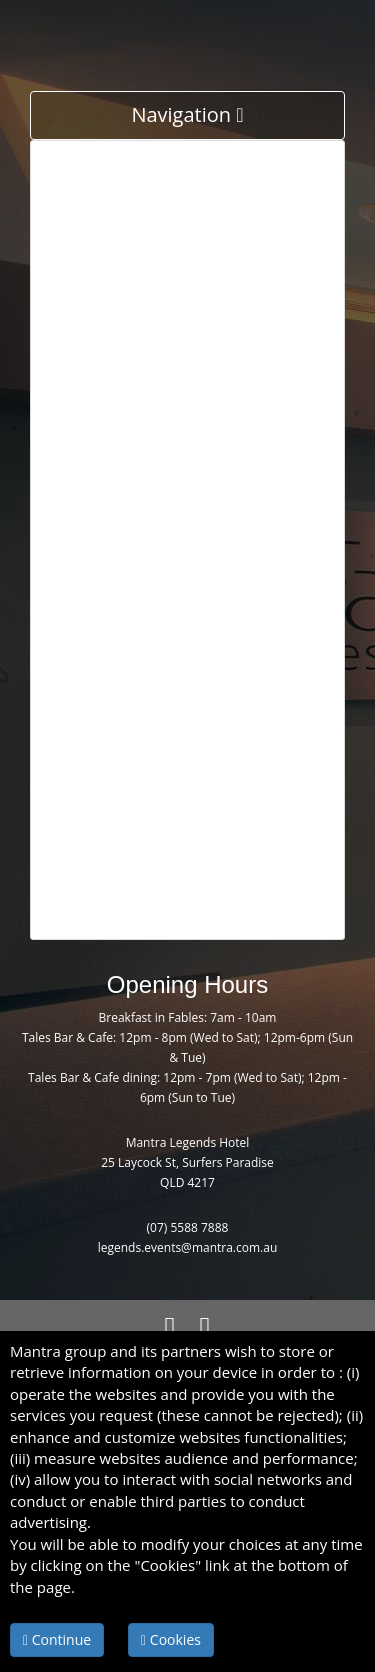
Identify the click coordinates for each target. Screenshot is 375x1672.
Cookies (171, 1639)
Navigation (187, 114)
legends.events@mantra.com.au (188, 1247)
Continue (57, 1639)
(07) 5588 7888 (188, 1227)
